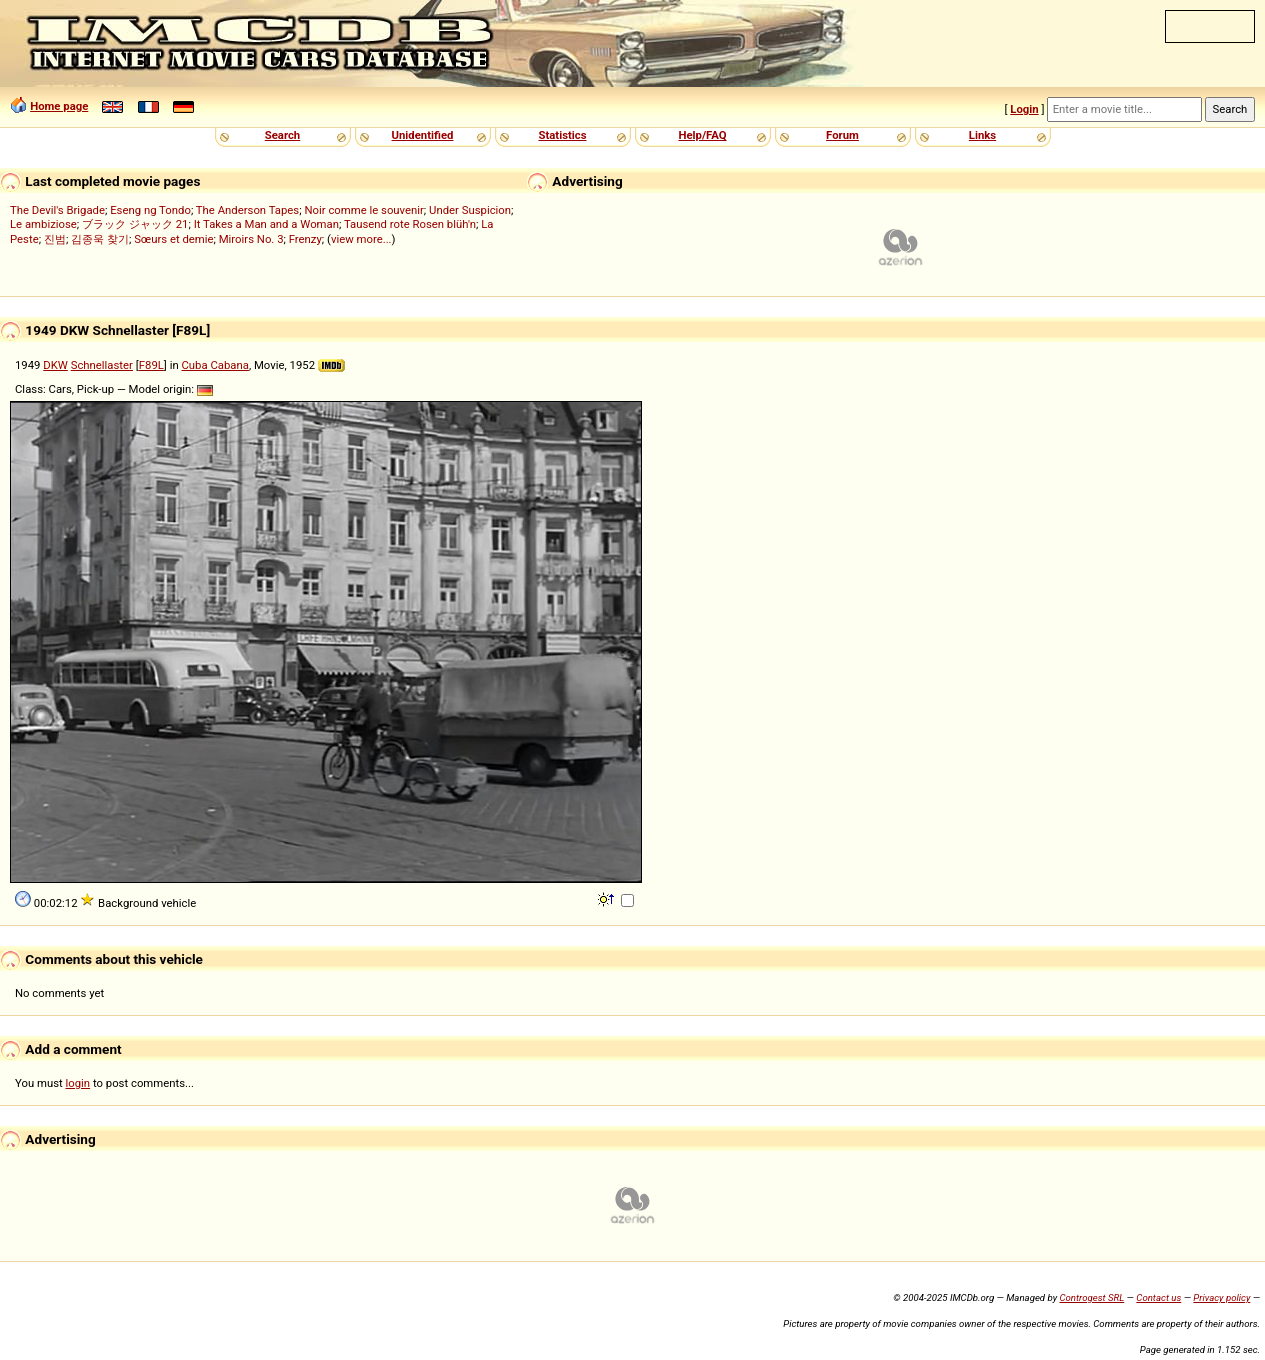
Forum (842, 135)
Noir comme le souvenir (363, 210)
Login (1024, 109)
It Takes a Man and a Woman (266, 224)
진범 (55, 239)
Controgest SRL (1091, 1297)
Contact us (1158, 1297)
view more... (361, 239)
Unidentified (423, 135)
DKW (55, 365)
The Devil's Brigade (57, 210)
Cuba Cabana (215, 365)
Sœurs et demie (173, 239)
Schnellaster (102, 365)
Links (982, 135)
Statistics (562, 135)
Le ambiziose (43, 224)
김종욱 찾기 (100, 239)
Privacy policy (1221, 1297)
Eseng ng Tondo (150, 210)
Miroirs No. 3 (251, 239)
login (78, 1083)
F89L (151, 365)
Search (282, 135)
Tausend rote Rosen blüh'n (410, 224)
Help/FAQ (702, 135)
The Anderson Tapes (247, 210)
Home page (59, 106)
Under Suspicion (470, 210)
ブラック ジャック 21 (135, 224)
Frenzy (305, 239)
